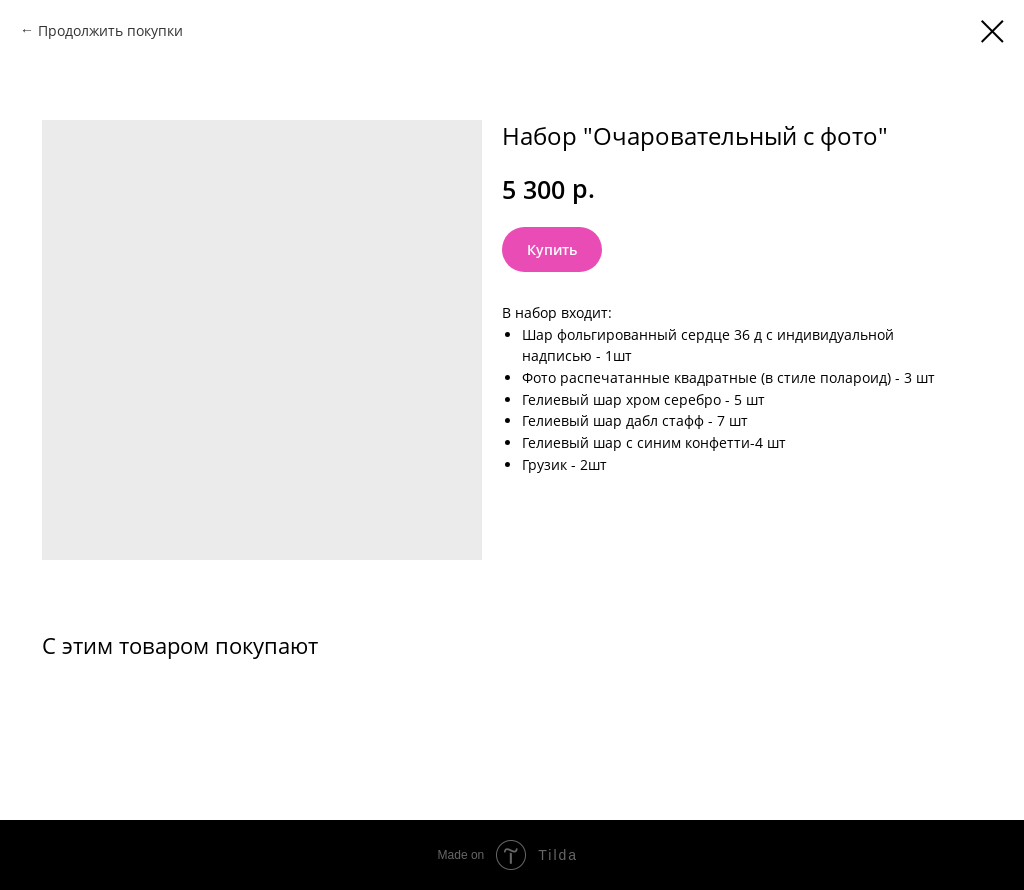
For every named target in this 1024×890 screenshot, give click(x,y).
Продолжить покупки (110, 30)
